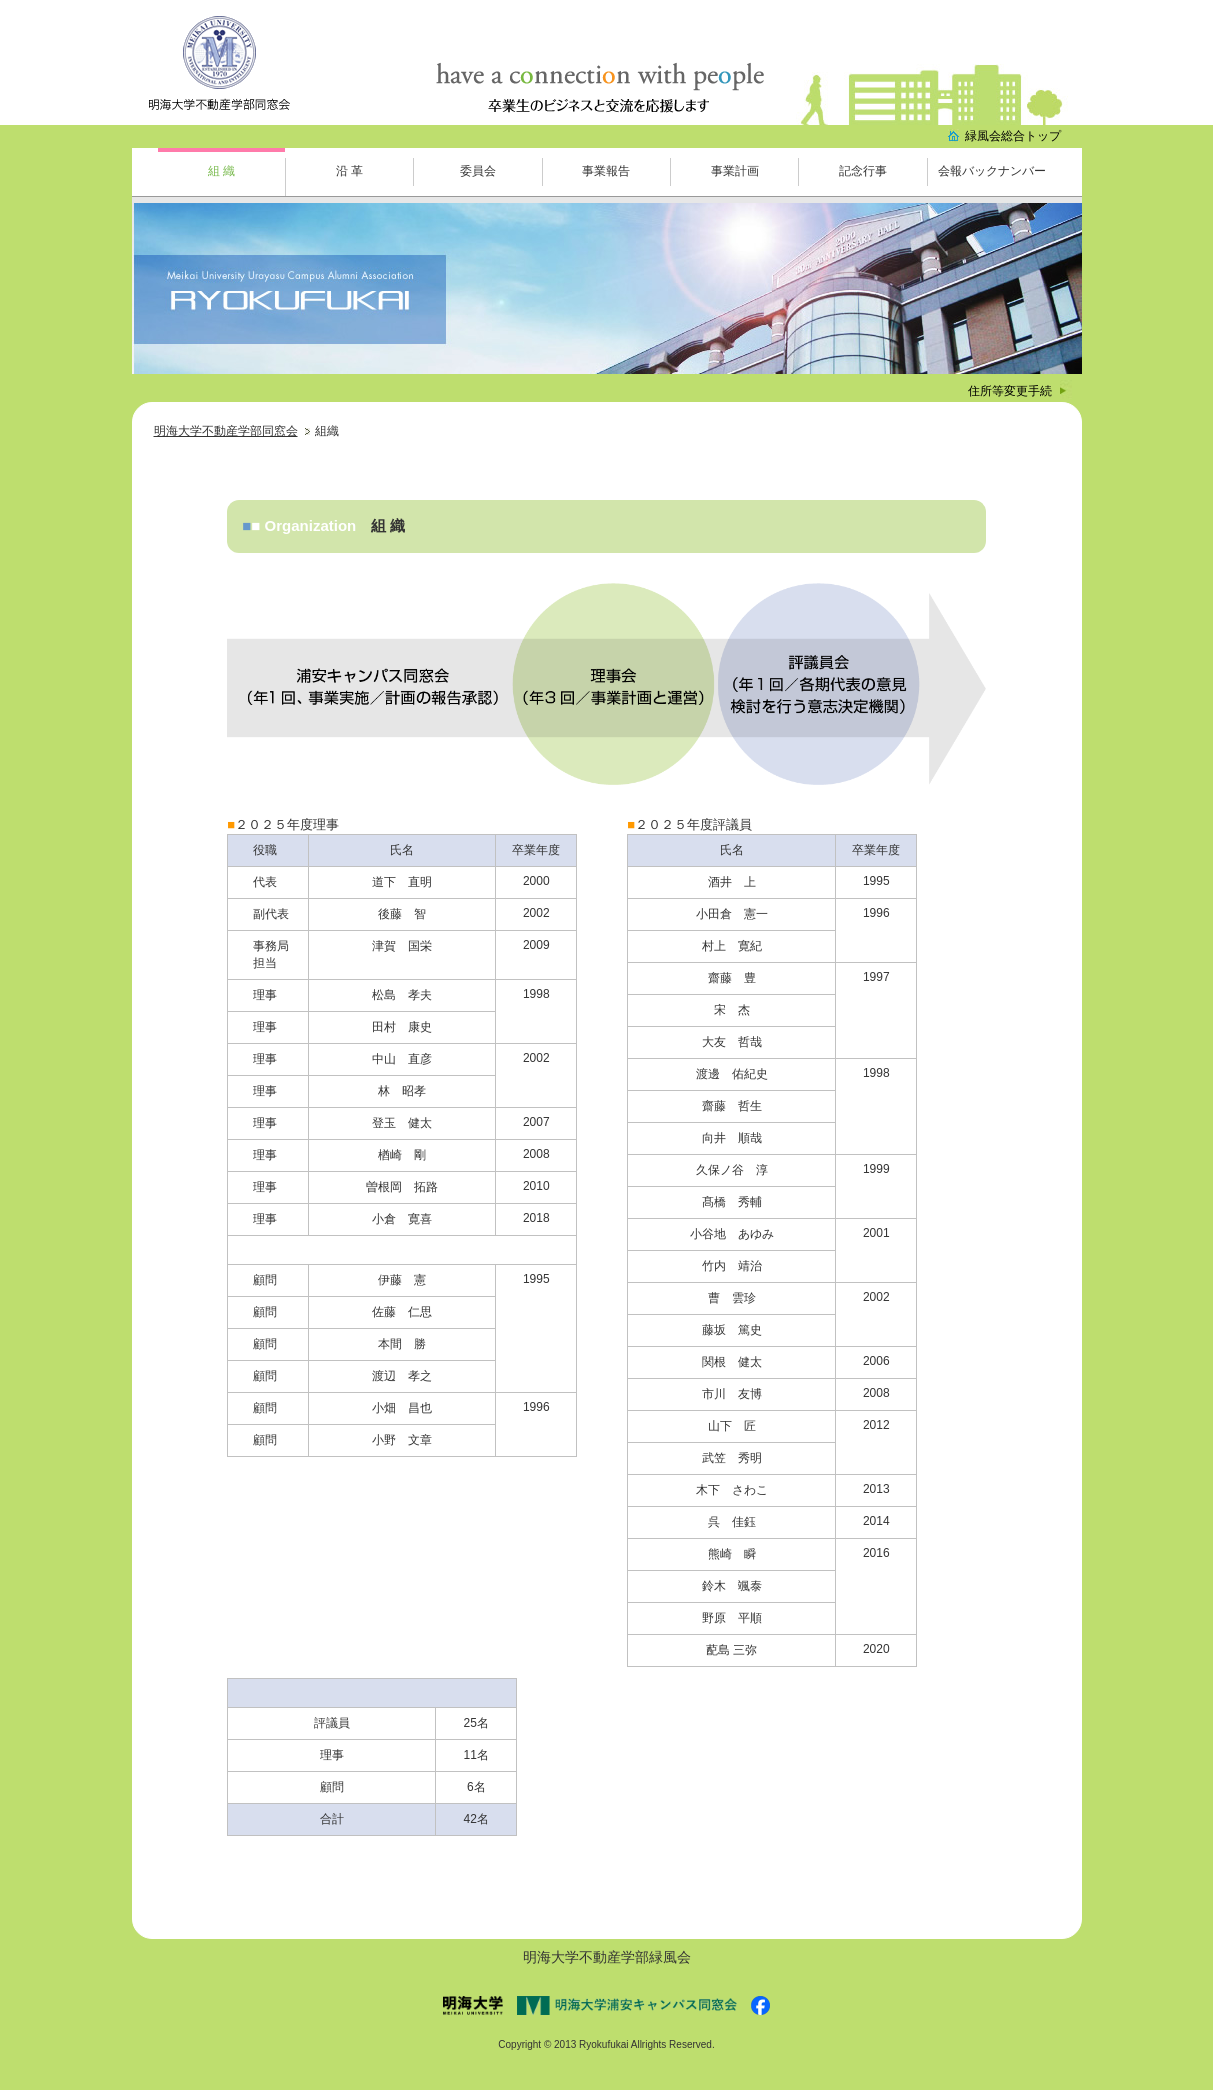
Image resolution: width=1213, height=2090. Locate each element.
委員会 (478, 171)
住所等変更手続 (1010, 391)
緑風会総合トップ (1013, 136)
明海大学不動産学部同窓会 (226, 431)
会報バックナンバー (992, 171)
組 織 (221, 171)
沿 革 (349, 171)
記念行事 (863, 171)
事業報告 (606, 171)
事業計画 (735, 171)
